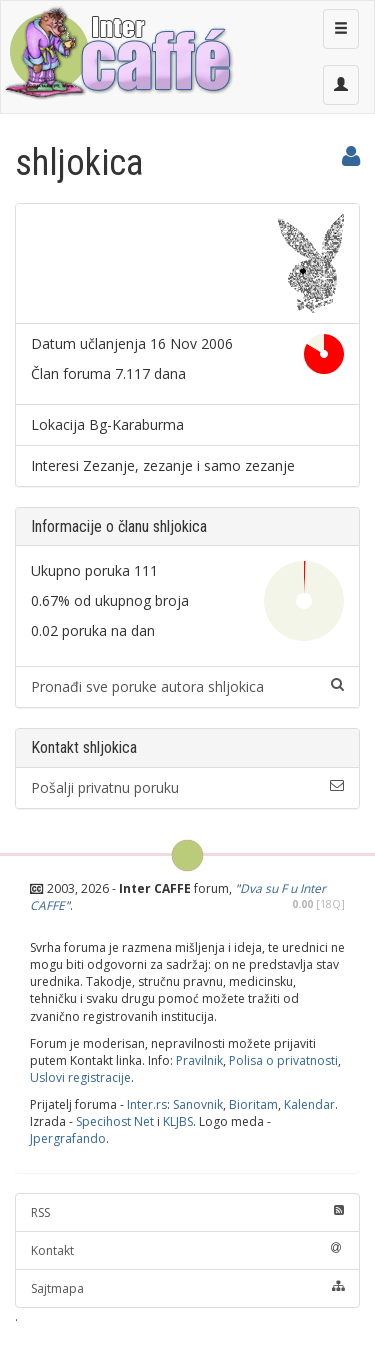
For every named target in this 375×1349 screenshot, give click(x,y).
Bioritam (253, 1104)
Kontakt (187, 1250)
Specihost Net (115, 1121)
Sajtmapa (187, 1288)
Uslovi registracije (80, 1077)
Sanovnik (198, 1104)
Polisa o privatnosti (283, 1060)
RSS (187, 1212)
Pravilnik (199, 1060)
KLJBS (178, 1121)
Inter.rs (147, 1104)
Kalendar (309, 1104)
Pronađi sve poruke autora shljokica (187, 686)
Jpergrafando (68, 1138)
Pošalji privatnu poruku (187, 787)
